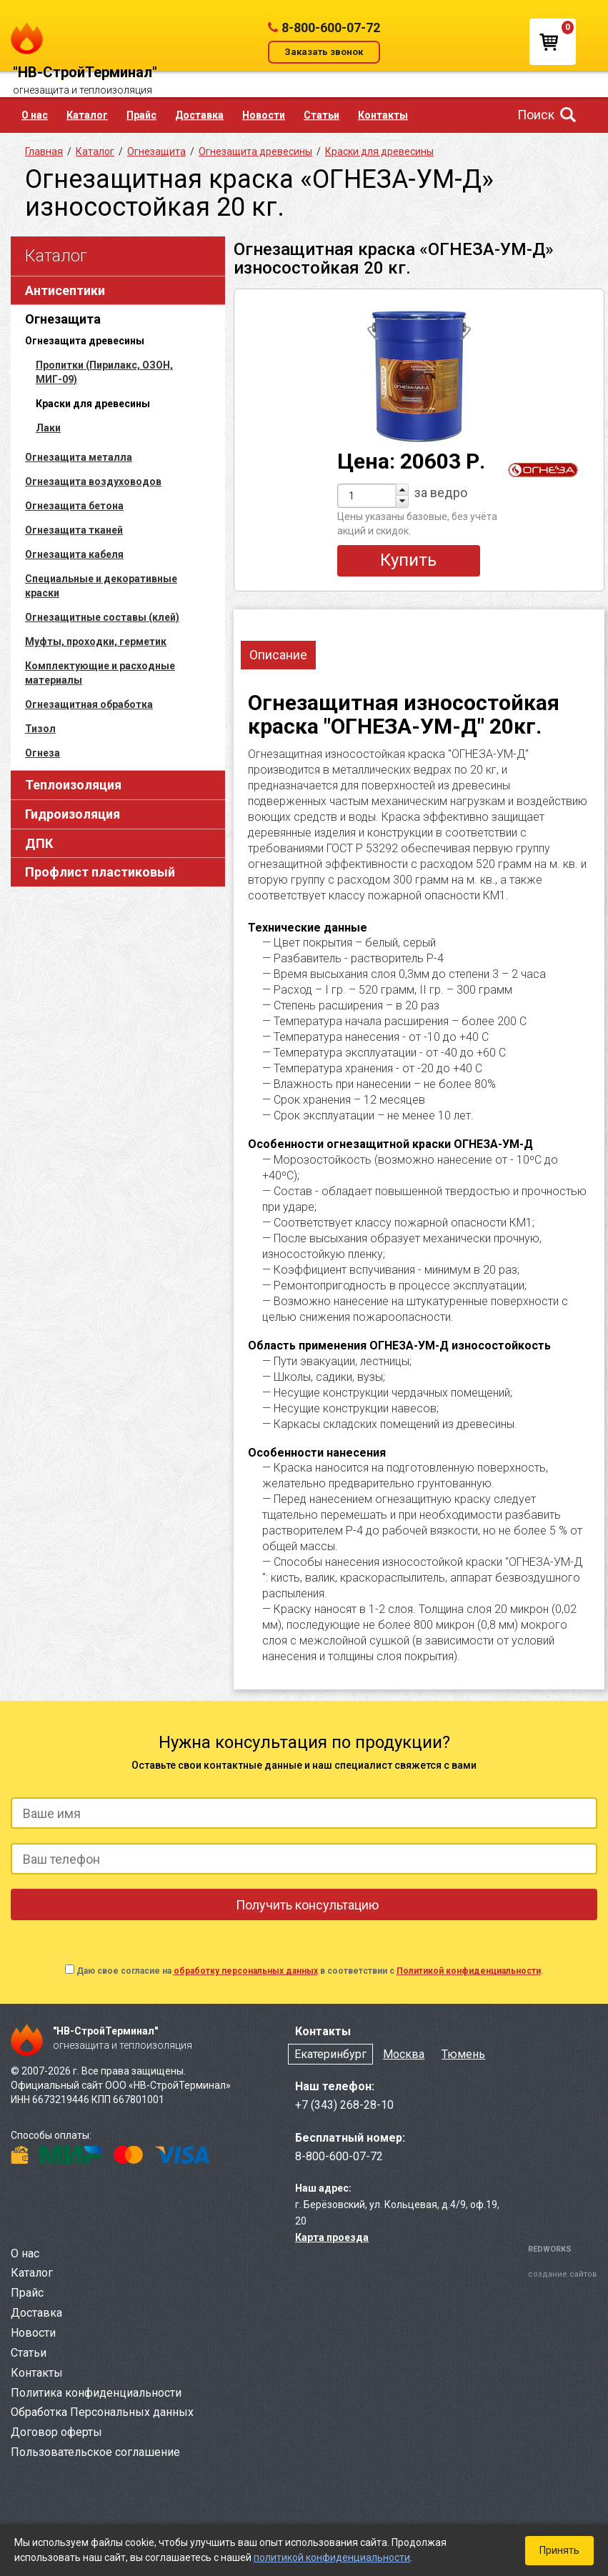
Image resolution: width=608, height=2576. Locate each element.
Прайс (141, 115)
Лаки (48, 428)
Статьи (321, 115)
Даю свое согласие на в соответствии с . (310, 1971)
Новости (263, 115)
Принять (559, 2550)
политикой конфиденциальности (332, 2557)
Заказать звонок (323, 51)
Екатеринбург (330, 2054)
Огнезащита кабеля (74, 554)
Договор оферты (56, 2432)
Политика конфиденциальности (96, 2393)
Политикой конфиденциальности (469, 1971)
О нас (34, 115)
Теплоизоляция (73, 784)
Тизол (40, 728)
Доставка (199, 115)
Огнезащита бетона (74, 505)
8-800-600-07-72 (330, 27)
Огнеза (42, 753)
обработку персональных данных (246, 1971)
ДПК (39, 843)
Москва (403, 2054)
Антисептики (65, 290)
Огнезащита (63, 318)
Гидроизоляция (72, 814)
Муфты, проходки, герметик (95, 641)
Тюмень (463, 2054)
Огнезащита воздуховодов (93, 481)
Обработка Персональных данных (102, 2412)
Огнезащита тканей (74, 530)
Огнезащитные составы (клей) (102, 617)
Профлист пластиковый (100, 871)
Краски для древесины (379, 151)
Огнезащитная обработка (89, 704)
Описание (278, 654)
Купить (408, 560)
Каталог (87, 115)
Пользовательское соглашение (95, 2452)
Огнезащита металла (78, 457)
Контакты (383, 115)
